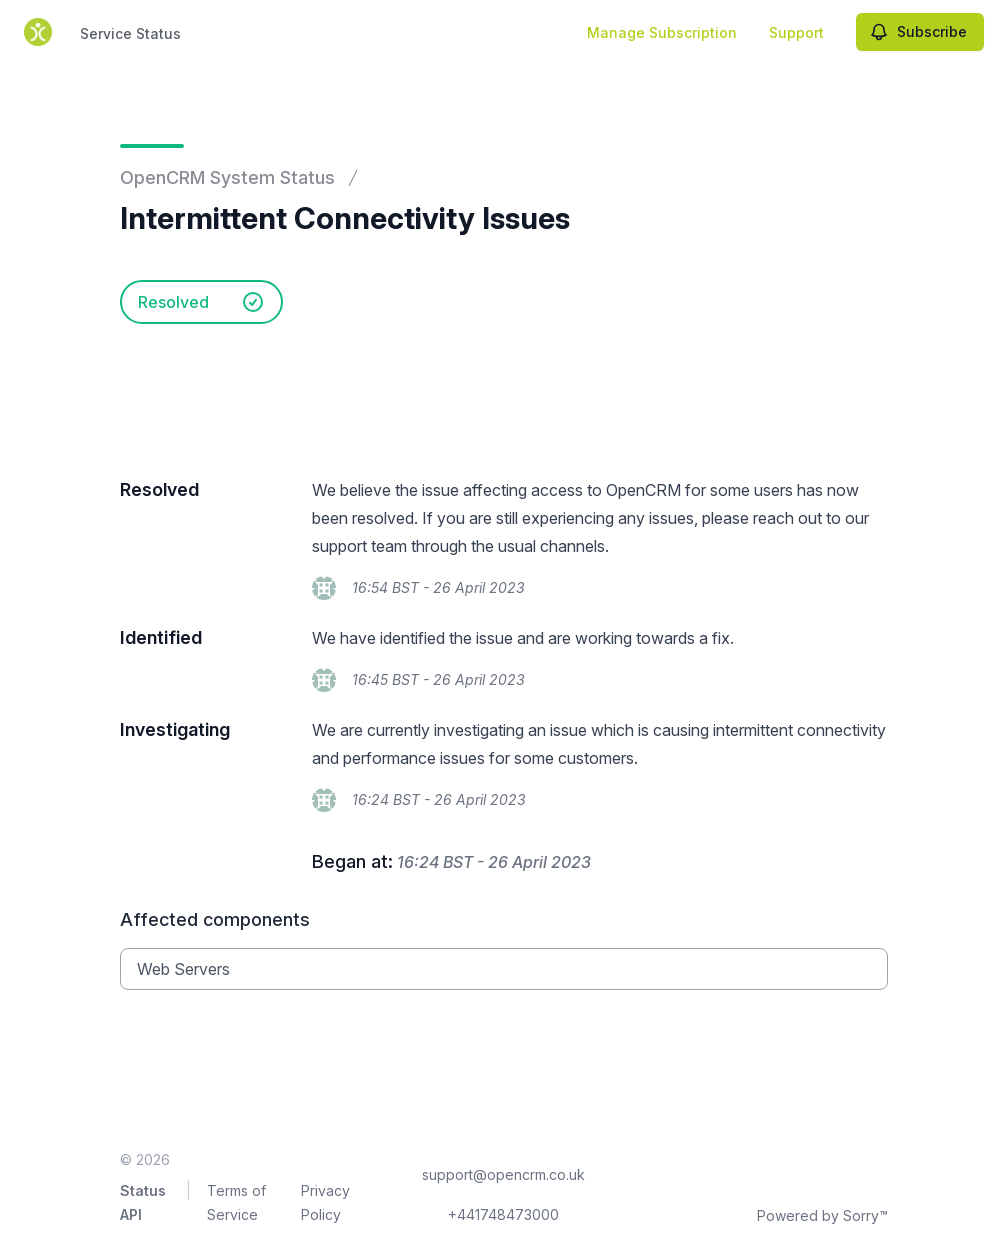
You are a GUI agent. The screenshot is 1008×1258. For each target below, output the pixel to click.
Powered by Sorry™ (822, 1215)
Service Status (130, 33)
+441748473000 (503, 1214)
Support (796, 32)
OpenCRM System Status (227, 177)
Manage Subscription (662, 32)
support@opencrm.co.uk (503, 1174)
